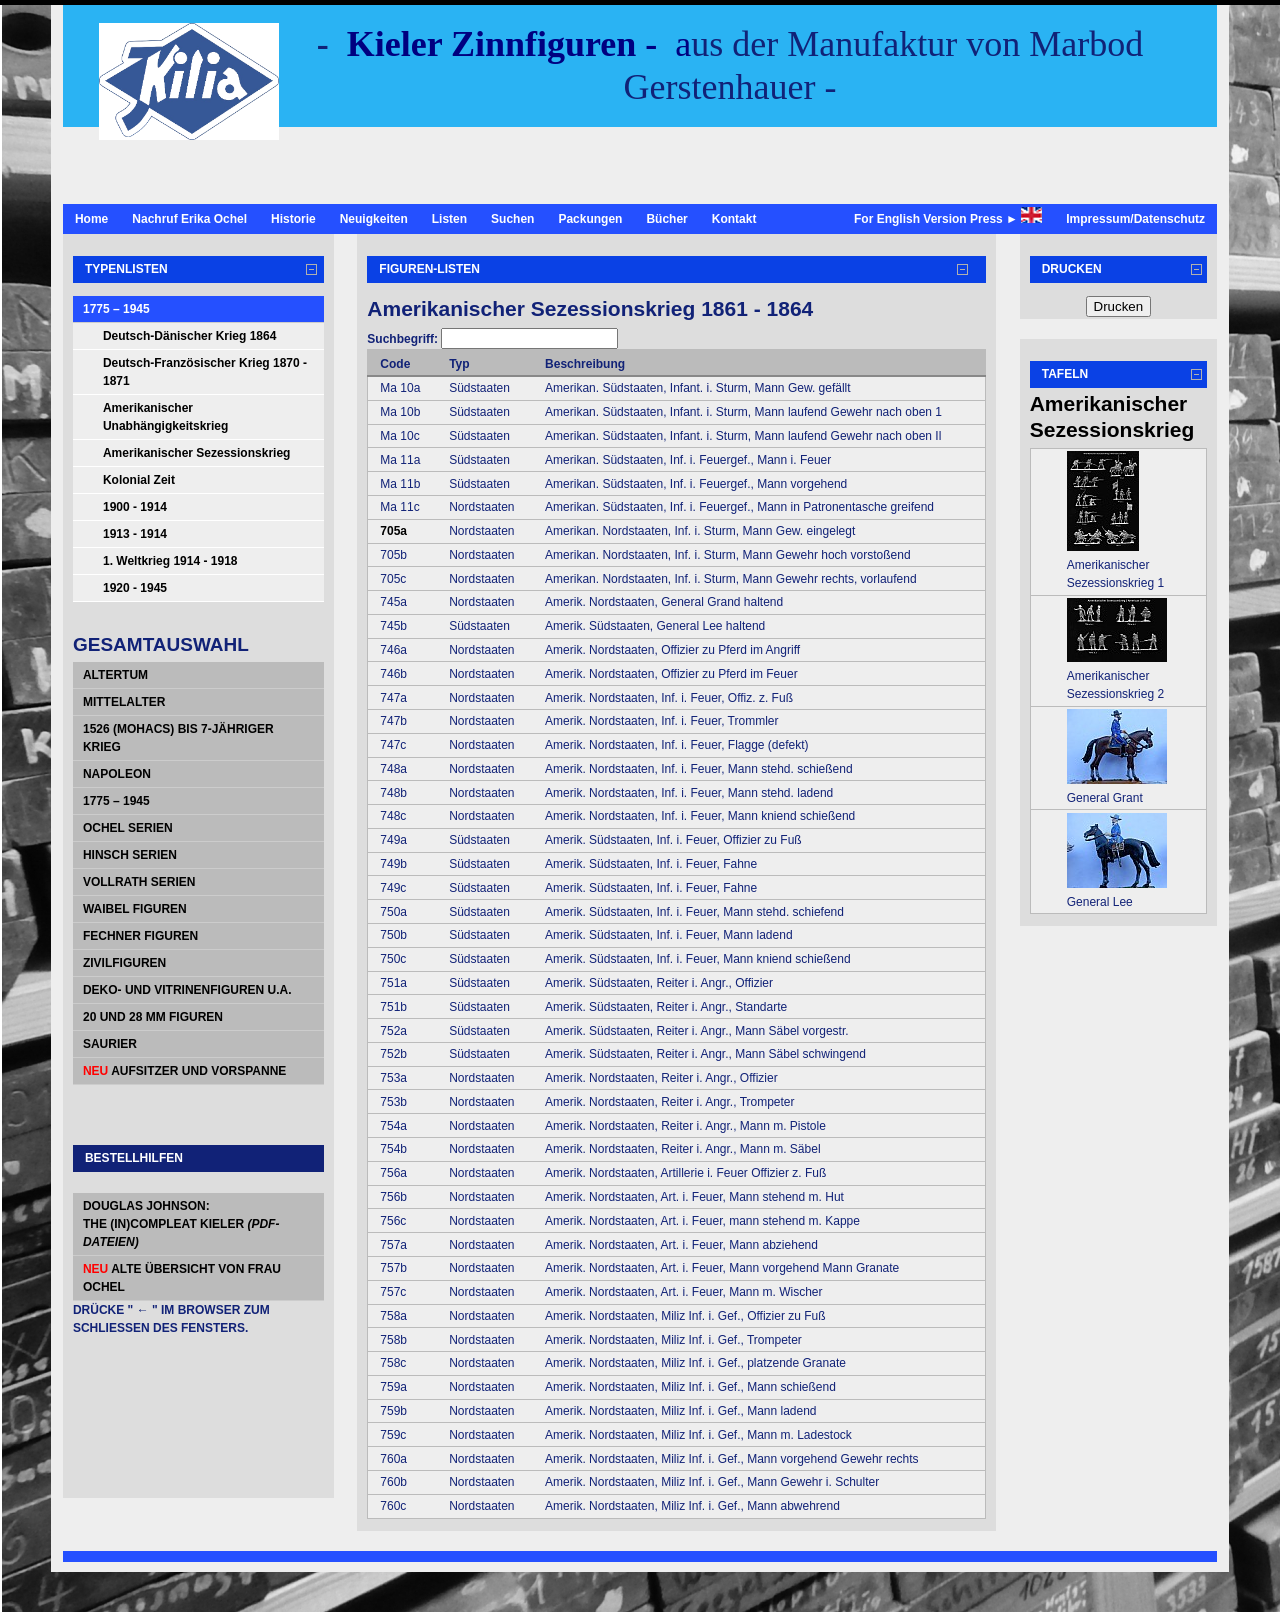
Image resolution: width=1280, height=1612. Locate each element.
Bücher (666, 219)
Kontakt (734, 219)
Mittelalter (124, 702)
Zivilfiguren (124, 963)
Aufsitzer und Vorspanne (184, 1071)
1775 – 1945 (116, 309)
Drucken (1072, 269)
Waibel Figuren (135, 909)
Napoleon (117, 774)
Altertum (115, 675)
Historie (293, 219)
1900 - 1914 (135, 507)
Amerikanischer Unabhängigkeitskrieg (165, 417)
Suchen (512, 219)
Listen (449, 219)
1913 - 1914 (135, 534)
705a (393, 531)
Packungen (590, 219)
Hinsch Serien (130, 855)
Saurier (110, 1044)
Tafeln (1065, 374)
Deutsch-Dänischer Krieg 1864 (189, 336)
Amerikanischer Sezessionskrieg (196, 453)
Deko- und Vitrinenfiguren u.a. (187, 990)
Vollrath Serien (139, 882)
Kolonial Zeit (139, 480)
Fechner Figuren (140, 936)
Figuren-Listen (429, 269)
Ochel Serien (128, 828)
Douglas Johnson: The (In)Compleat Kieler (181, 1224)
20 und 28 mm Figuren (153, 1017)
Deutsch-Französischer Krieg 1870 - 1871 (205, 372)
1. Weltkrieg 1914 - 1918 (170, 561)
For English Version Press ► (948, 216)
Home (91, 219)
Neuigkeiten (374, 219)
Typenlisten (126, 269)
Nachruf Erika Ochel (189, 219)
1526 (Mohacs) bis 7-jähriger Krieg (178, 738)
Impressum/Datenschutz (1135, 219)
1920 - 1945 (135, 588)
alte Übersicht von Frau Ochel (182, 1278)
